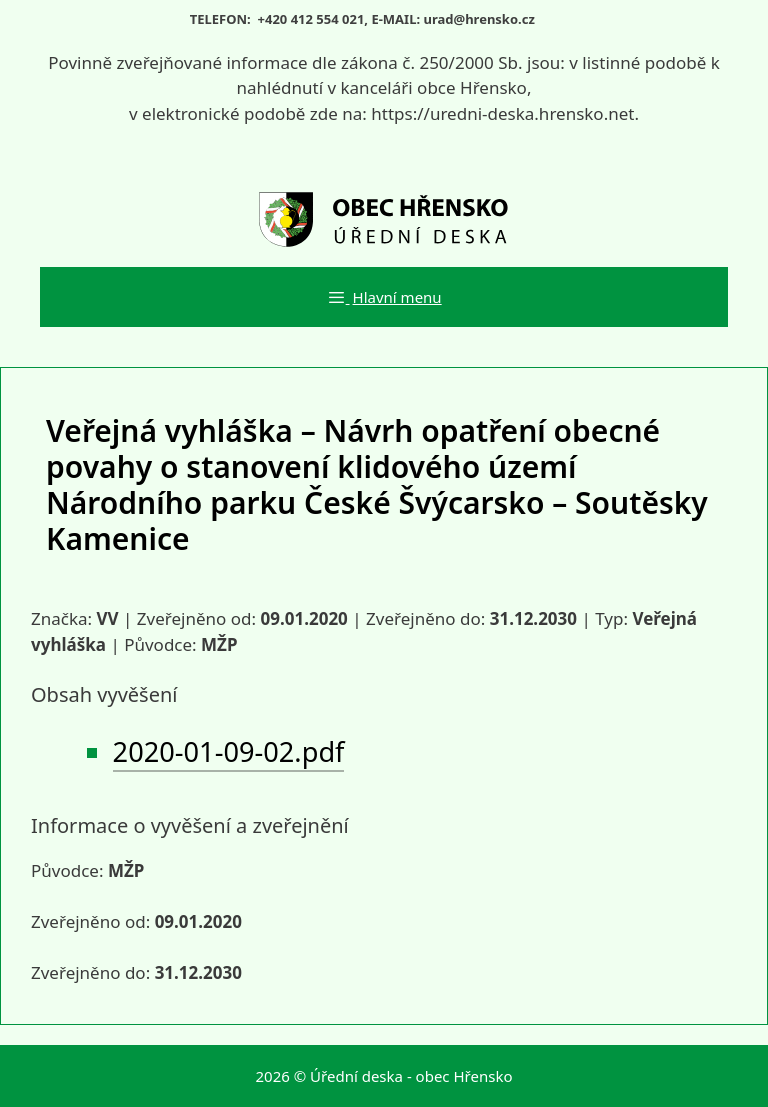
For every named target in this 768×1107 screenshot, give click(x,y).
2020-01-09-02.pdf (229, 751)
